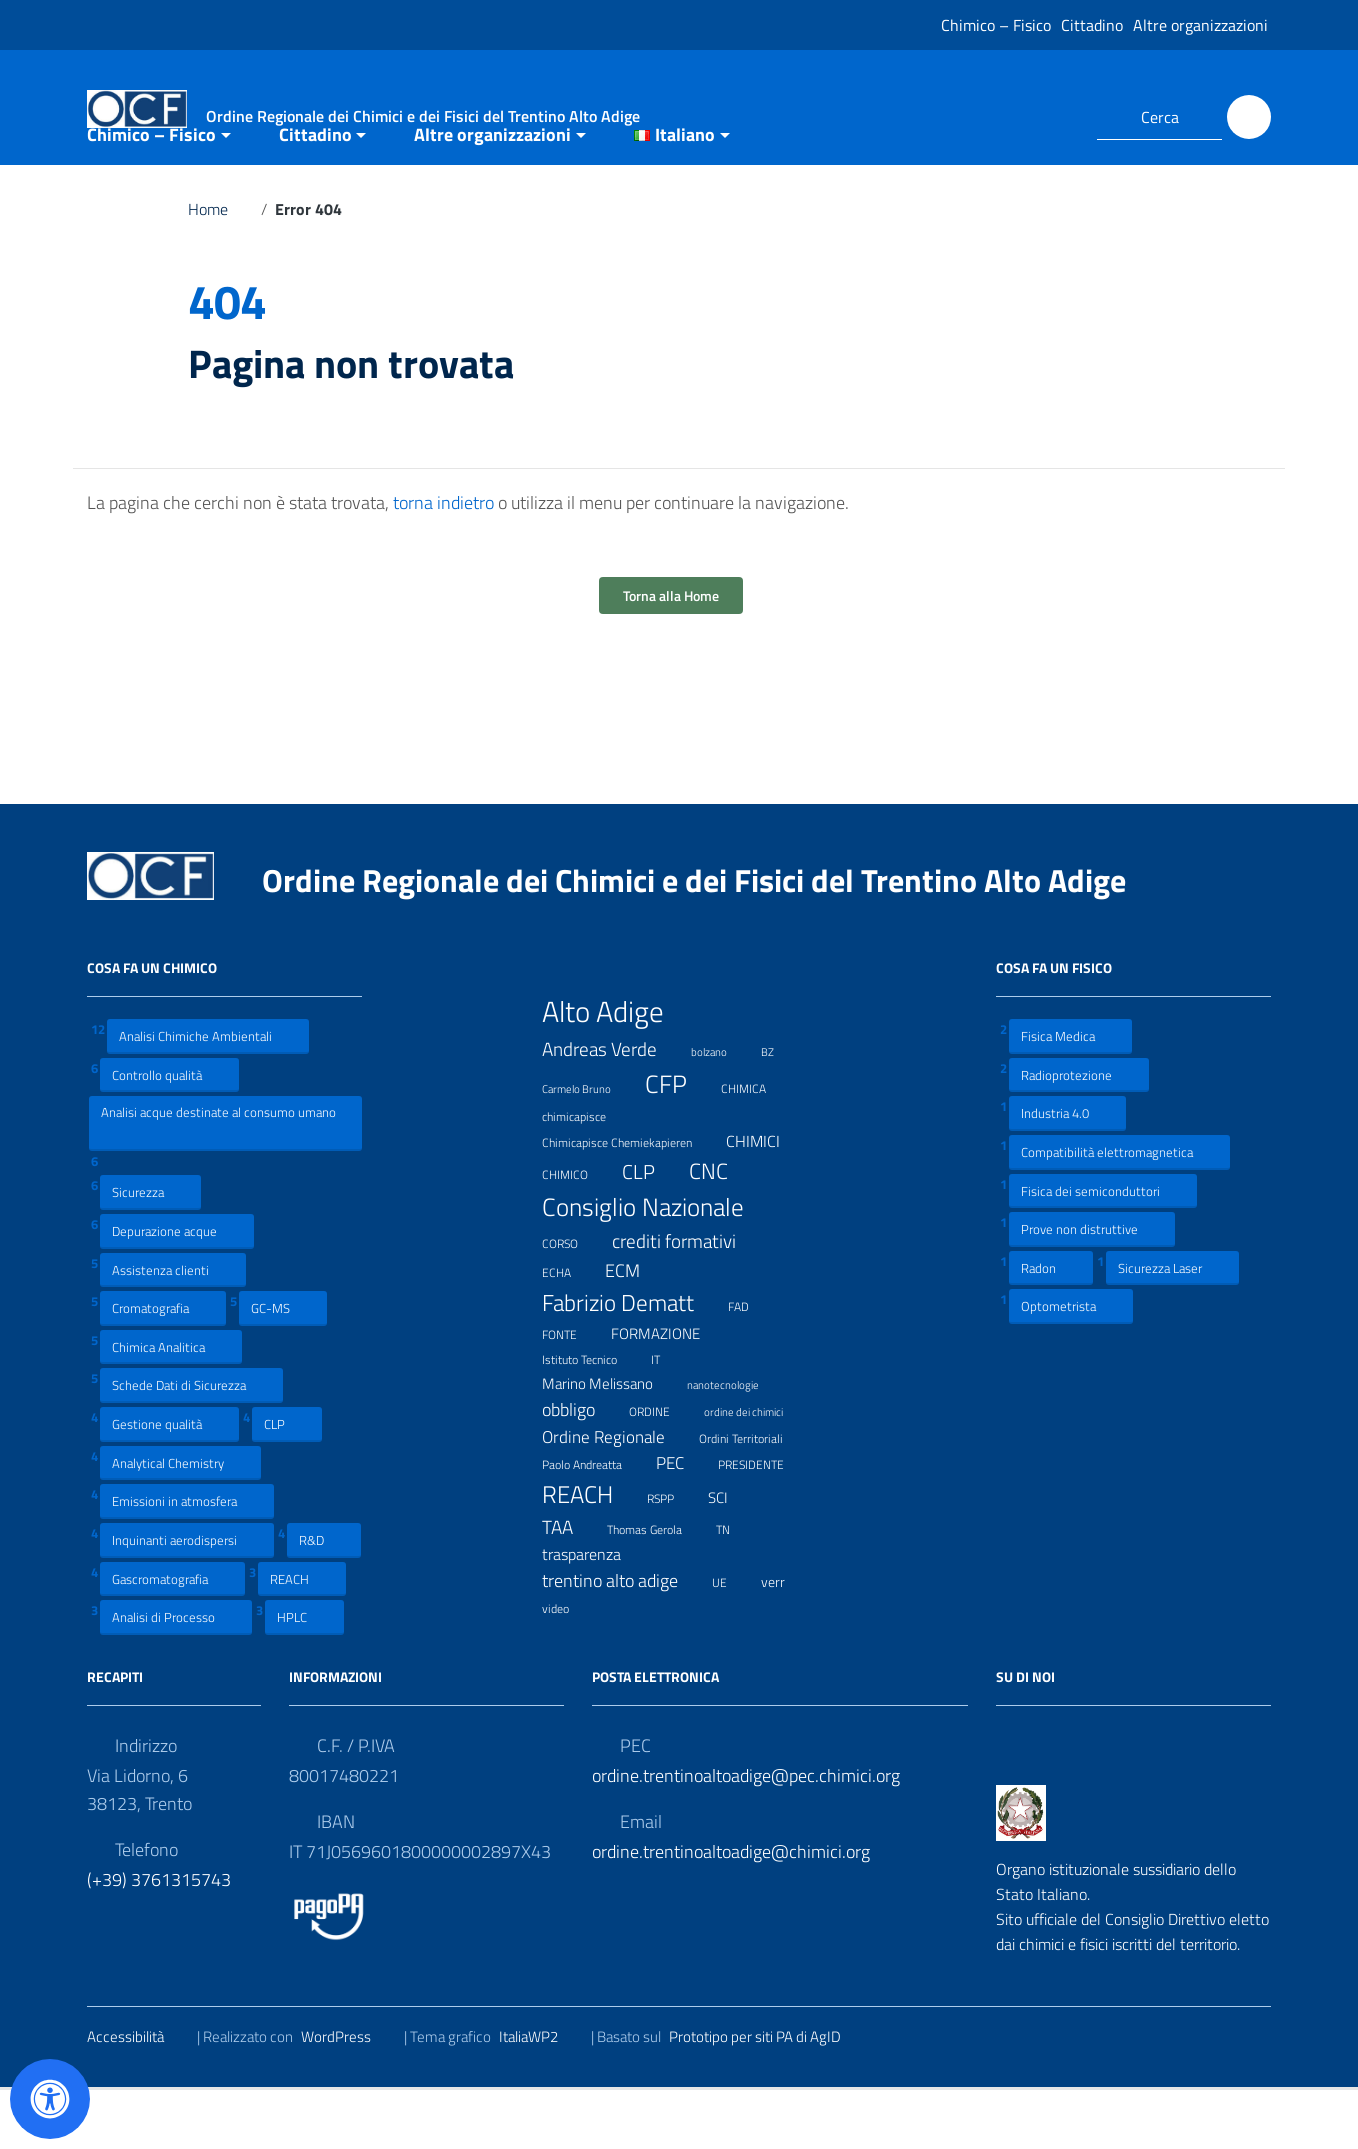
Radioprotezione (1079, 1132)
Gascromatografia (172, 1636)
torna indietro (443, 561)
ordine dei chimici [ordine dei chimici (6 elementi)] (756, 1467)
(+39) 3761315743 (159, 1937)
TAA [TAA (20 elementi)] (570, 1586)
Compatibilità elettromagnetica (1119, 1210)
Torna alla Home (671, 654)
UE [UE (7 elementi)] (732, 1639)
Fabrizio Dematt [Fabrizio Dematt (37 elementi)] (630, 1360)
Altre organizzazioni (1200, 25)
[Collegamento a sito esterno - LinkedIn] (1057, 117)
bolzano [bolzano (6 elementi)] (721, 1108)
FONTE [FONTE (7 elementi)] (572, 1391)
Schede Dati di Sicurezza (191, 1443)
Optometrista (1071, 1364)
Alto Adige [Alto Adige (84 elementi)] (615, 1070)
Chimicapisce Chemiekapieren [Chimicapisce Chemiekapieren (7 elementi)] (629, 1199)
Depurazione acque (177, 1289)
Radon (1051, 1325)
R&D (324, 1598)
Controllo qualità (169, 1132)
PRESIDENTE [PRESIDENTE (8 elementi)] (763, 1522)
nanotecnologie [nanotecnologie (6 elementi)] (735, 1440)
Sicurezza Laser (1172, 1325)
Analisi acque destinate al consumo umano (218, 1181)
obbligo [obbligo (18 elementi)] (581, 1467)
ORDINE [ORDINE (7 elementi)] (662, 1467)
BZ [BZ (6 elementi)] (780, 1108)
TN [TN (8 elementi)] (735, 1587)
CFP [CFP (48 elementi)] (678, 1142)
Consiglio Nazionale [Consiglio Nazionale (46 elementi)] (655, 1266)
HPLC (304, 1675)
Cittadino (1092, 25)
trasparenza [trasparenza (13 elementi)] (594, 1613)
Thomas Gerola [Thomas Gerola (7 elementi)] (657, 1586)
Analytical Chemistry (180, 1520)
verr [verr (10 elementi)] (785, 1639)
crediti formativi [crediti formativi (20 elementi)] (686, 1300)
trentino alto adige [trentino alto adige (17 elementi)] (622, 1639)
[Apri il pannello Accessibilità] (50, 2099)
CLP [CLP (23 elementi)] (651, 1231)
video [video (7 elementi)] (568, 1665)
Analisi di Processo (176, 1675)
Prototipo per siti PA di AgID (767, 2094)
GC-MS (283, 1366)
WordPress (348, 2094)
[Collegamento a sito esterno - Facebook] (1021, 117)
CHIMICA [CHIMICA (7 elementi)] (756, 1145)
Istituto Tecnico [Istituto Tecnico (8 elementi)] (592, 1417)
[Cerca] (1249, 117)
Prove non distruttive (1092, 1287)
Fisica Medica (1070, 1094)
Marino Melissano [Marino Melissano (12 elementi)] (610, 1441)
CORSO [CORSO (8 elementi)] (572, 1301)
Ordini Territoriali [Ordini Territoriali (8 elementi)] (753, 1496)
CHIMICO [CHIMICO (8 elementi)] (577, 1232)
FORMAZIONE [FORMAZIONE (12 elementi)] (668, 1392)
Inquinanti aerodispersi (187, 1598)
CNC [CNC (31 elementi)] (721, 1230)
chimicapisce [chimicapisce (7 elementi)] (586, 1173)
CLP (287, 1482)
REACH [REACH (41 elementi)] (590, 1552)
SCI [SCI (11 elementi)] (730, 1556)
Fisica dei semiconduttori (1103, 1248)
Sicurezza (150, 1250)
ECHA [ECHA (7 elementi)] (569, 1329)
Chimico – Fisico (996, 25)
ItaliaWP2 (541, 2094)
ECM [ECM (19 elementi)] (635, 1329)
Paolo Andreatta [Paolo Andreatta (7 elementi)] (594, 1521)
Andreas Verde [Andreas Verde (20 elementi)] (612, 1107)
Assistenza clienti (173, 1327)
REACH (302, 1636)
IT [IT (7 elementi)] (668, 1416)
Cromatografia (163, 1366)
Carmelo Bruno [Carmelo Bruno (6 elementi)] (589, 1145)
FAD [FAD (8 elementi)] (751, 1364)
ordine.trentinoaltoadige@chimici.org (731, 1909)
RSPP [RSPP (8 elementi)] (673, 1556)
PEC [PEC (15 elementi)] (682, 1520)
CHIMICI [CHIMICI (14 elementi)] (765, 1199)
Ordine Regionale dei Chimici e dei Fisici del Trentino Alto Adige (710, 939)
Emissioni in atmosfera (187, 1559)
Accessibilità (138, 2094)
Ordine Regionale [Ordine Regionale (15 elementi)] (616, 1494)
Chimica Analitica (171, 1405)
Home (220, 268)
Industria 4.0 (1067, 1171)
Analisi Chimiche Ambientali (208, 1094)
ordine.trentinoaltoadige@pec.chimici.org (746, 1833)
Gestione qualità (169, 1482)
